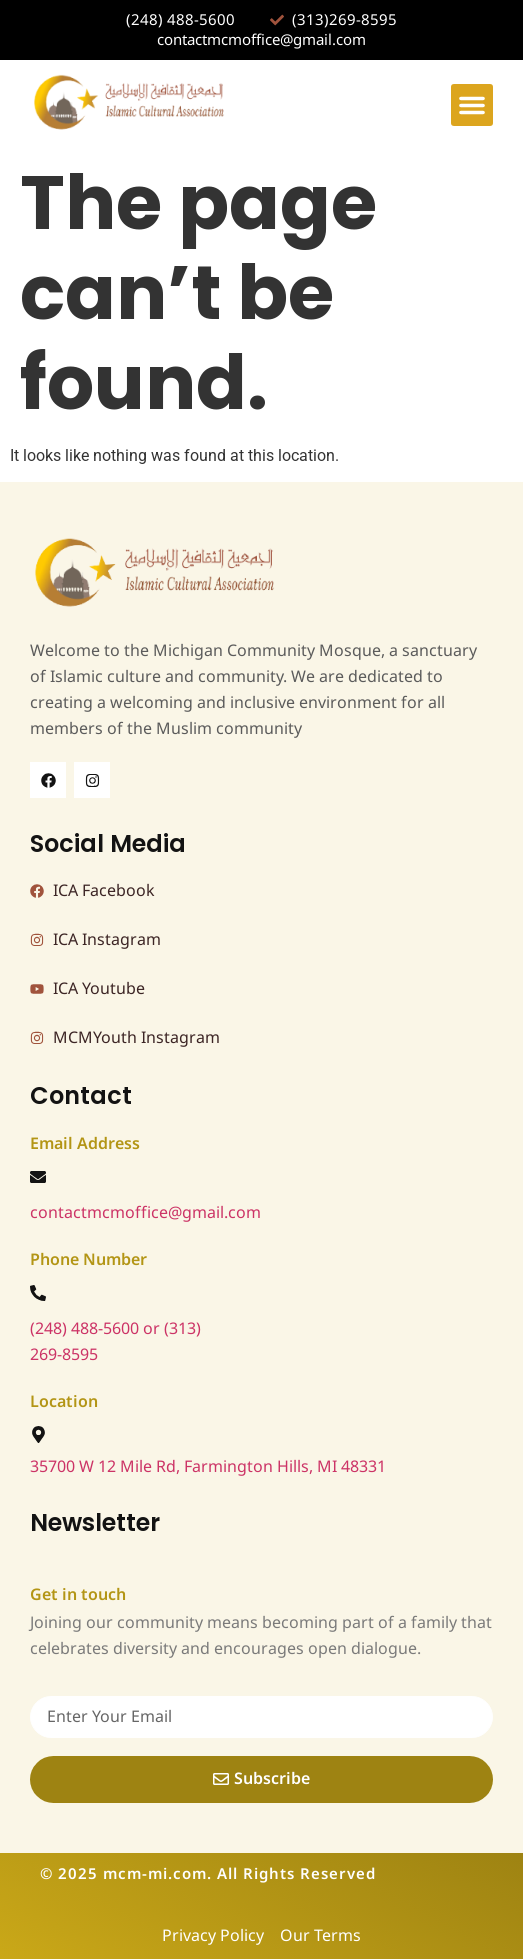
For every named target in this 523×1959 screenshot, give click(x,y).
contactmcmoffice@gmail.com (145, 1213)
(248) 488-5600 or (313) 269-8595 (115, 1342)
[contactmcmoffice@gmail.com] (38, 1177)
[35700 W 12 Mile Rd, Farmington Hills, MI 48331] (38, 1434)
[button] (472, 105)
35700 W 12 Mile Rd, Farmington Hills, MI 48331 (208, 1467)
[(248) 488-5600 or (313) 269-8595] (38, 1293)
